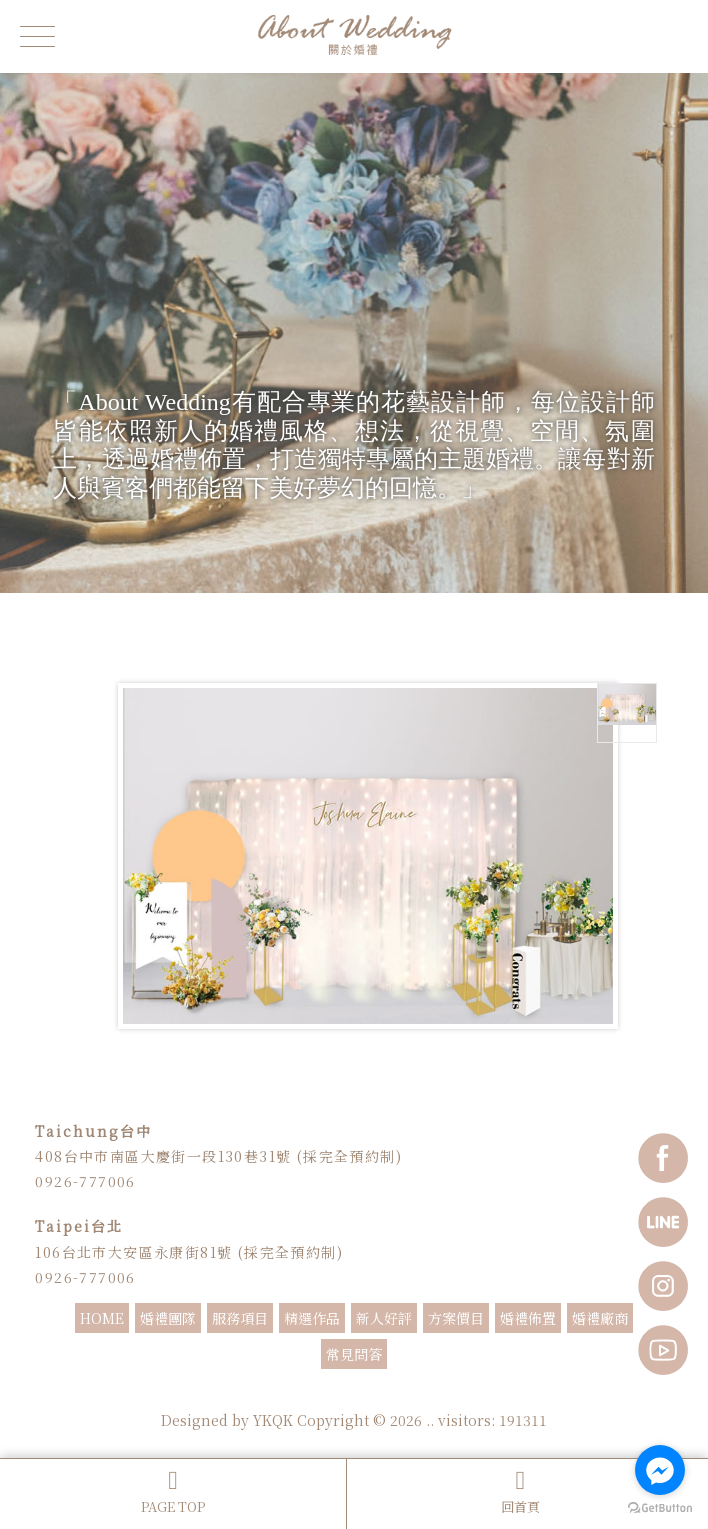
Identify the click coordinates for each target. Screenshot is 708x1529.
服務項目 (240, 1318)
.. (430, 1420)
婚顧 (419, 1393)
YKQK (273, 1420)
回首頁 (520, 1492)
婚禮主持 (199, 1393)
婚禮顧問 (379, 1393)
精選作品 (312, 1318)
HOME (102, 1318)
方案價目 (456, 1318)
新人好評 (384, 1318)
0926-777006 (85, 1181)
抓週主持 (509, 1393)
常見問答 (354, 1354)
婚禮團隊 (168, 1318)
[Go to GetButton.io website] (660, 1508)
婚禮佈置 (528, 1318)
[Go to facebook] (660, 1470)
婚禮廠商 (600, 1318)
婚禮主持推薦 (319, 1393)
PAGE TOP (173, 1492)
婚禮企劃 (459, 1393)
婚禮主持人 (254, 1393)
